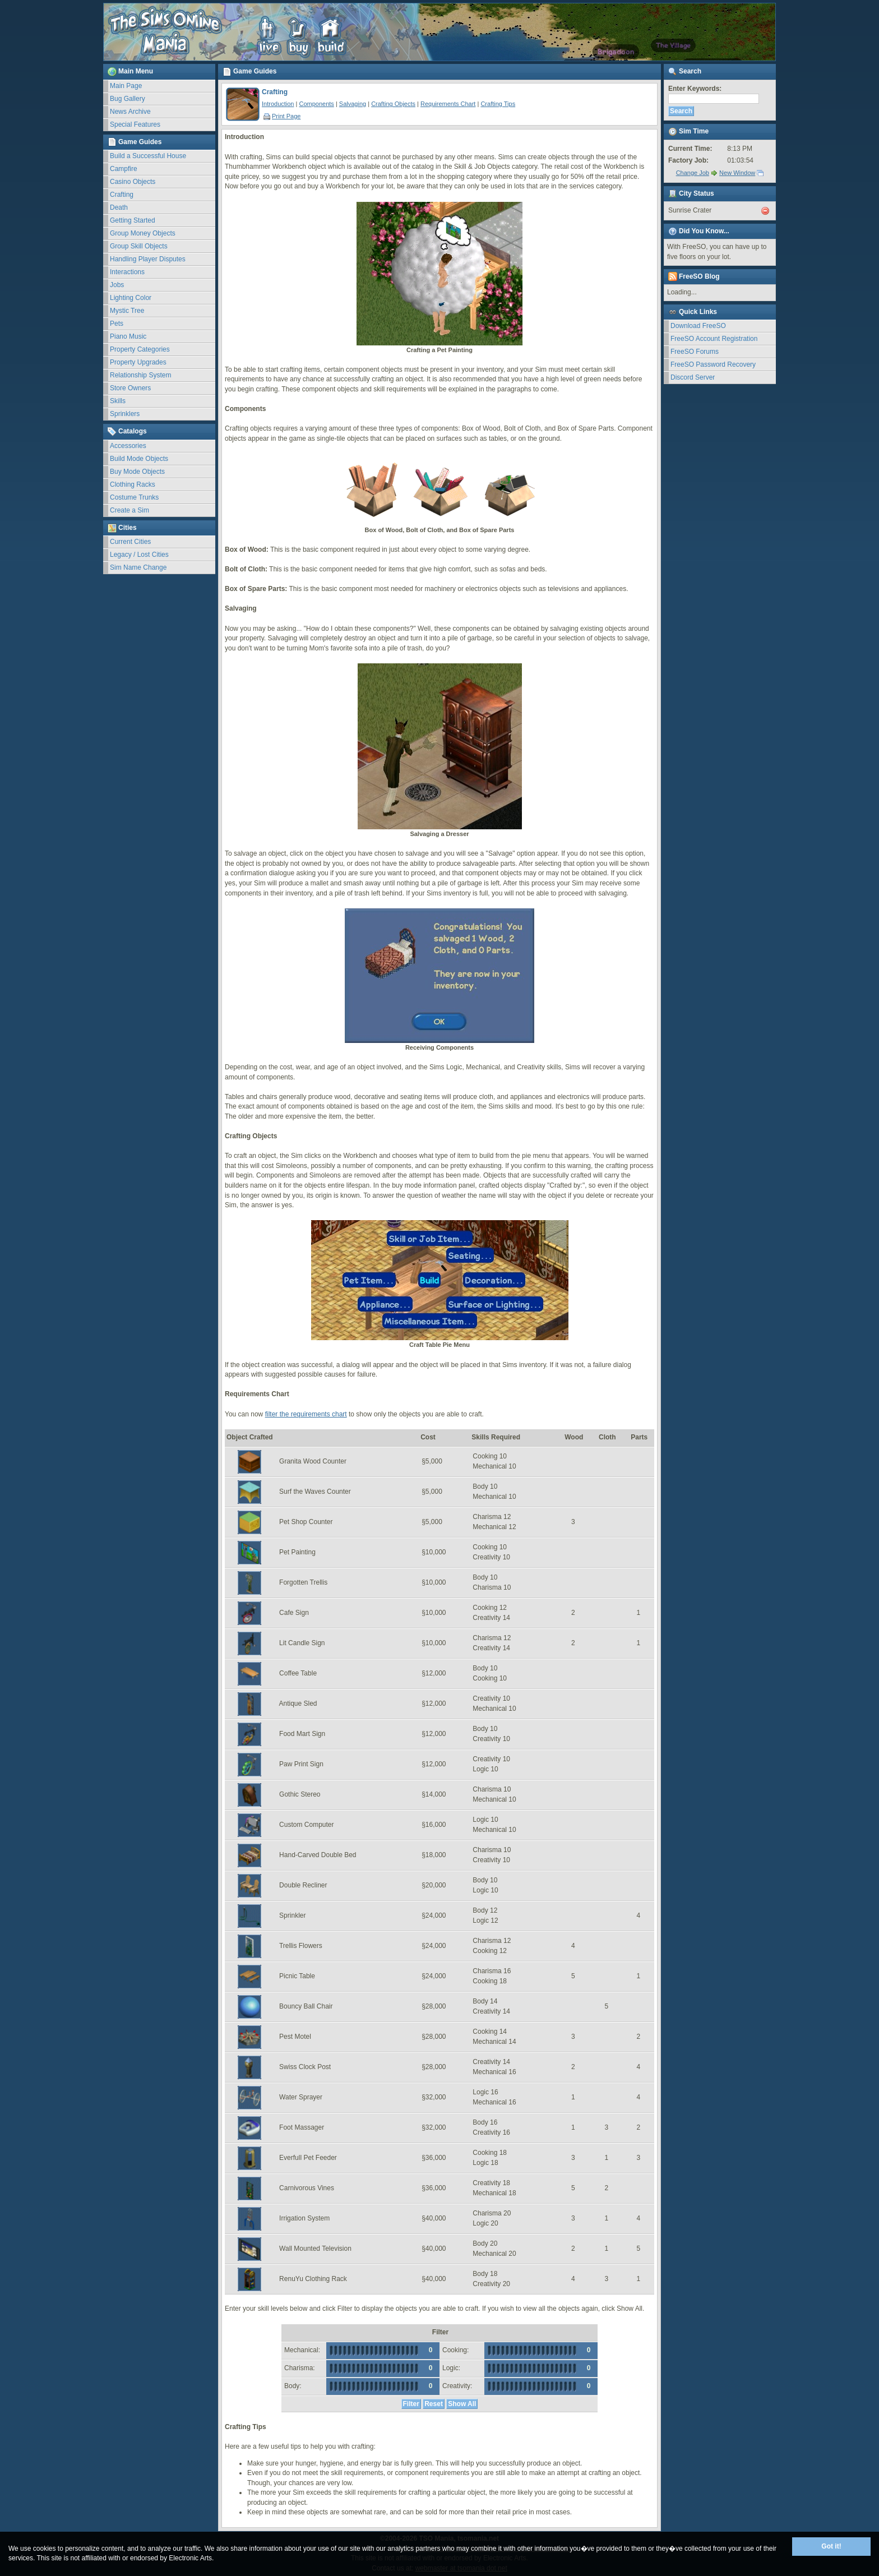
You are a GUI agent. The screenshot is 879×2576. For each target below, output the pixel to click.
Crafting (121, 194)
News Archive (130, 112)
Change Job (692, 172)
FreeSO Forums (694, 352)
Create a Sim (129, 510)
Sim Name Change (138, 567)
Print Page (281, 116)
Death (119, 207)
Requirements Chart (447, 103)
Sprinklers (125, 414)
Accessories (128, 446)
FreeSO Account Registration (713, 339)
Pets (116, 323)
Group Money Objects (142, 233)
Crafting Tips (497, 103)
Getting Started (132, 220)
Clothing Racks (132, 484)
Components (316, 103)
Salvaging (352, 103)
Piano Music (128, 336)
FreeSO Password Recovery (713, 364)
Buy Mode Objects (137, 472)
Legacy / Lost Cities (139, 554)
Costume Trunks (134, 497)
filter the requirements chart (306, 1414)
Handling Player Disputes (148, 259)
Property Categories (140, 349)
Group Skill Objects (139, 246)
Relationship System (140, 375)
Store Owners (130, 388)
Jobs (117, 285)
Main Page (126, 86)
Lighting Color (130, 298)
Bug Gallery (127, 99)
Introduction (278, 103)
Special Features (135, 124)
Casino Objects (132, 182)
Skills (118, 401)
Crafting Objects (393, 103)
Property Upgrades (138, 362)
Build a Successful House (148, 156)
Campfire (123, 169)
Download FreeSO (698, 326)
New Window (737, 172)
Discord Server (692, 377)
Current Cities (130, 542)
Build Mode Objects (139, 459)
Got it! (831, 2546)
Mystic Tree (127, 311)
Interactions (127, 272)
